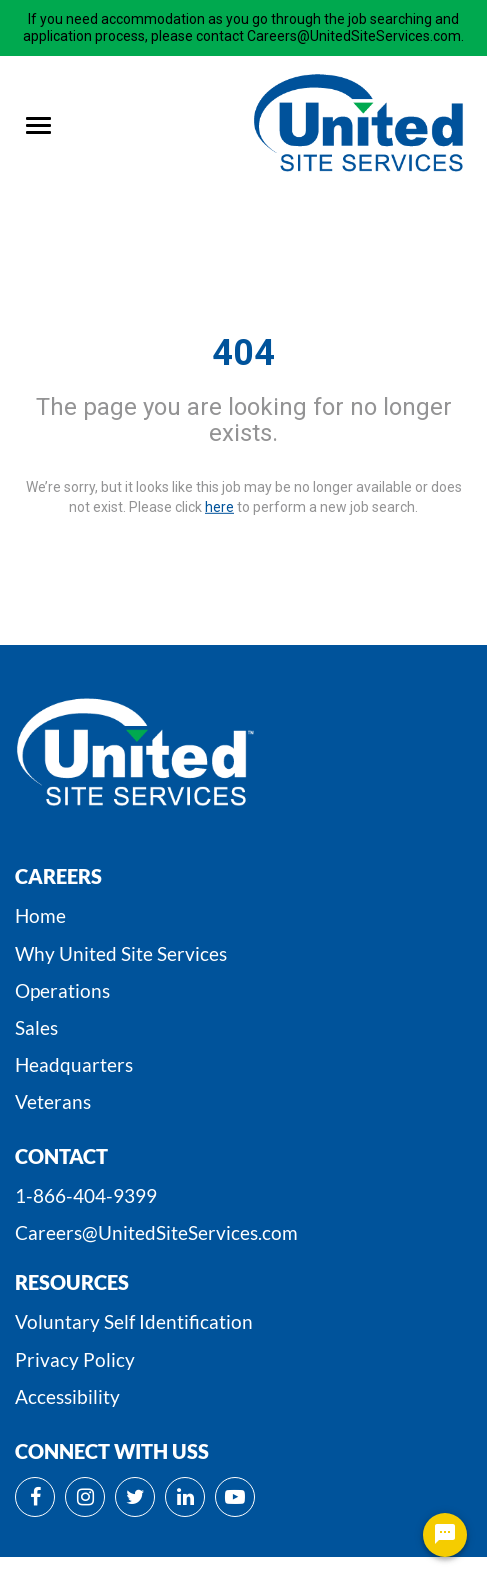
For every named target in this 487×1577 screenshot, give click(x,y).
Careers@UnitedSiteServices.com (156, 1232)
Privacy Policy (75, 1359)
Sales (36, 1027)
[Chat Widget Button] (445, 1535)
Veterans (53, 1101)
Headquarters (74, 1064)
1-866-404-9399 (86, 1195)
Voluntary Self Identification (134, 1321)
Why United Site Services (121, 953)
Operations (62, 990)
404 (243, 353)
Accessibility (67, 1396)
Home (40, 915)
